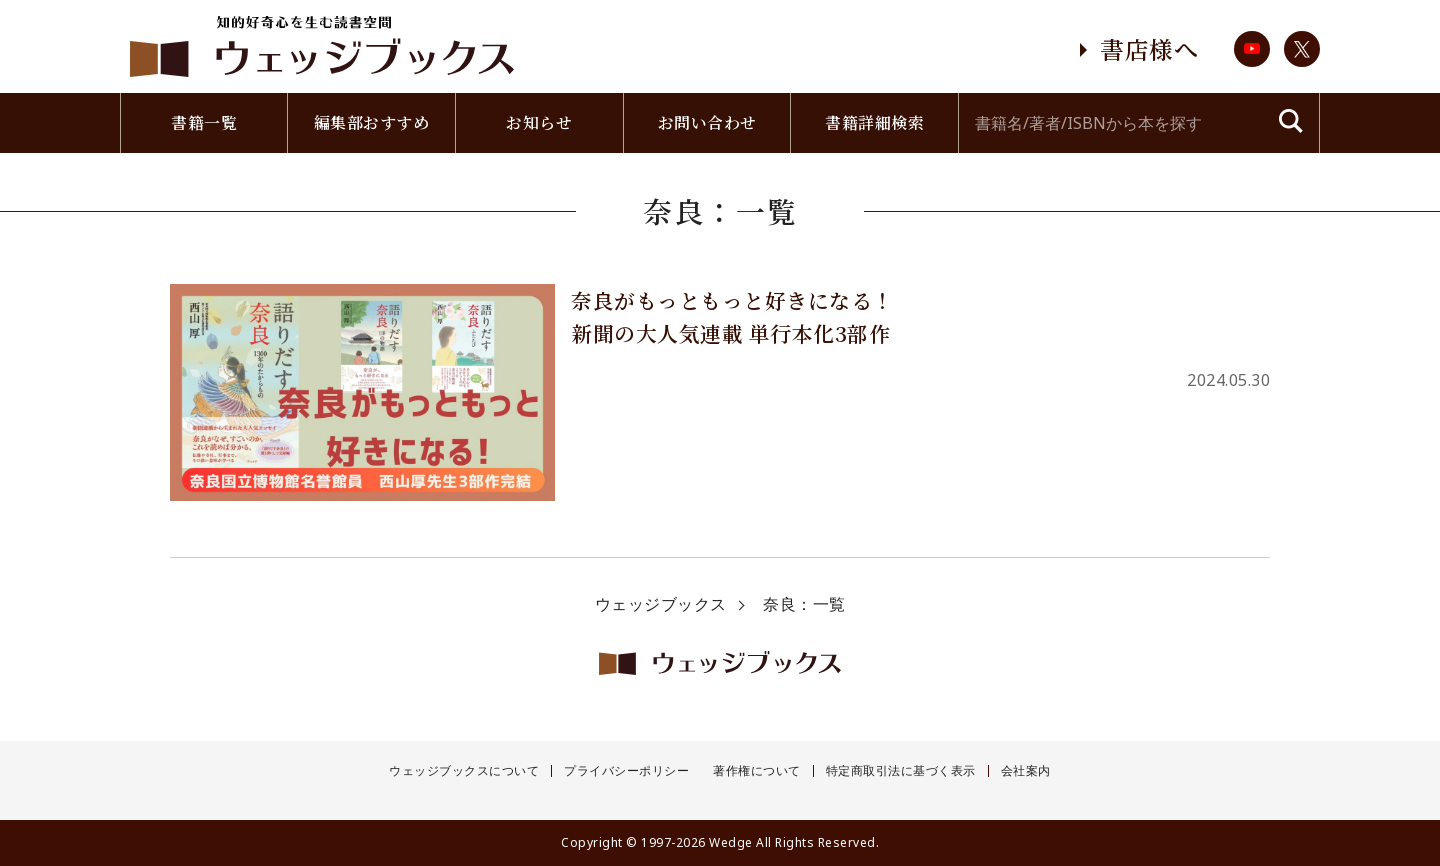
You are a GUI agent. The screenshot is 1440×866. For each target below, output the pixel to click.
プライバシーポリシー (626, 771)
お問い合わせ (707, 122)
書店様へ (1149, 49)
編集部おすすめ (372, 122)
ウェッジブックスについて (464, 771)
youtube (1252, 49)
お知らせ (539, 122)
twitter (1302, 49)
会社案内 (1026, 771)
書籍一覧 (204, 122)
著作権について (757, 771)
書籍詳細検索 (874, 122)
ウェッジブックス (661, 604)
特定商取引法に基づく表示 (901, 771)
